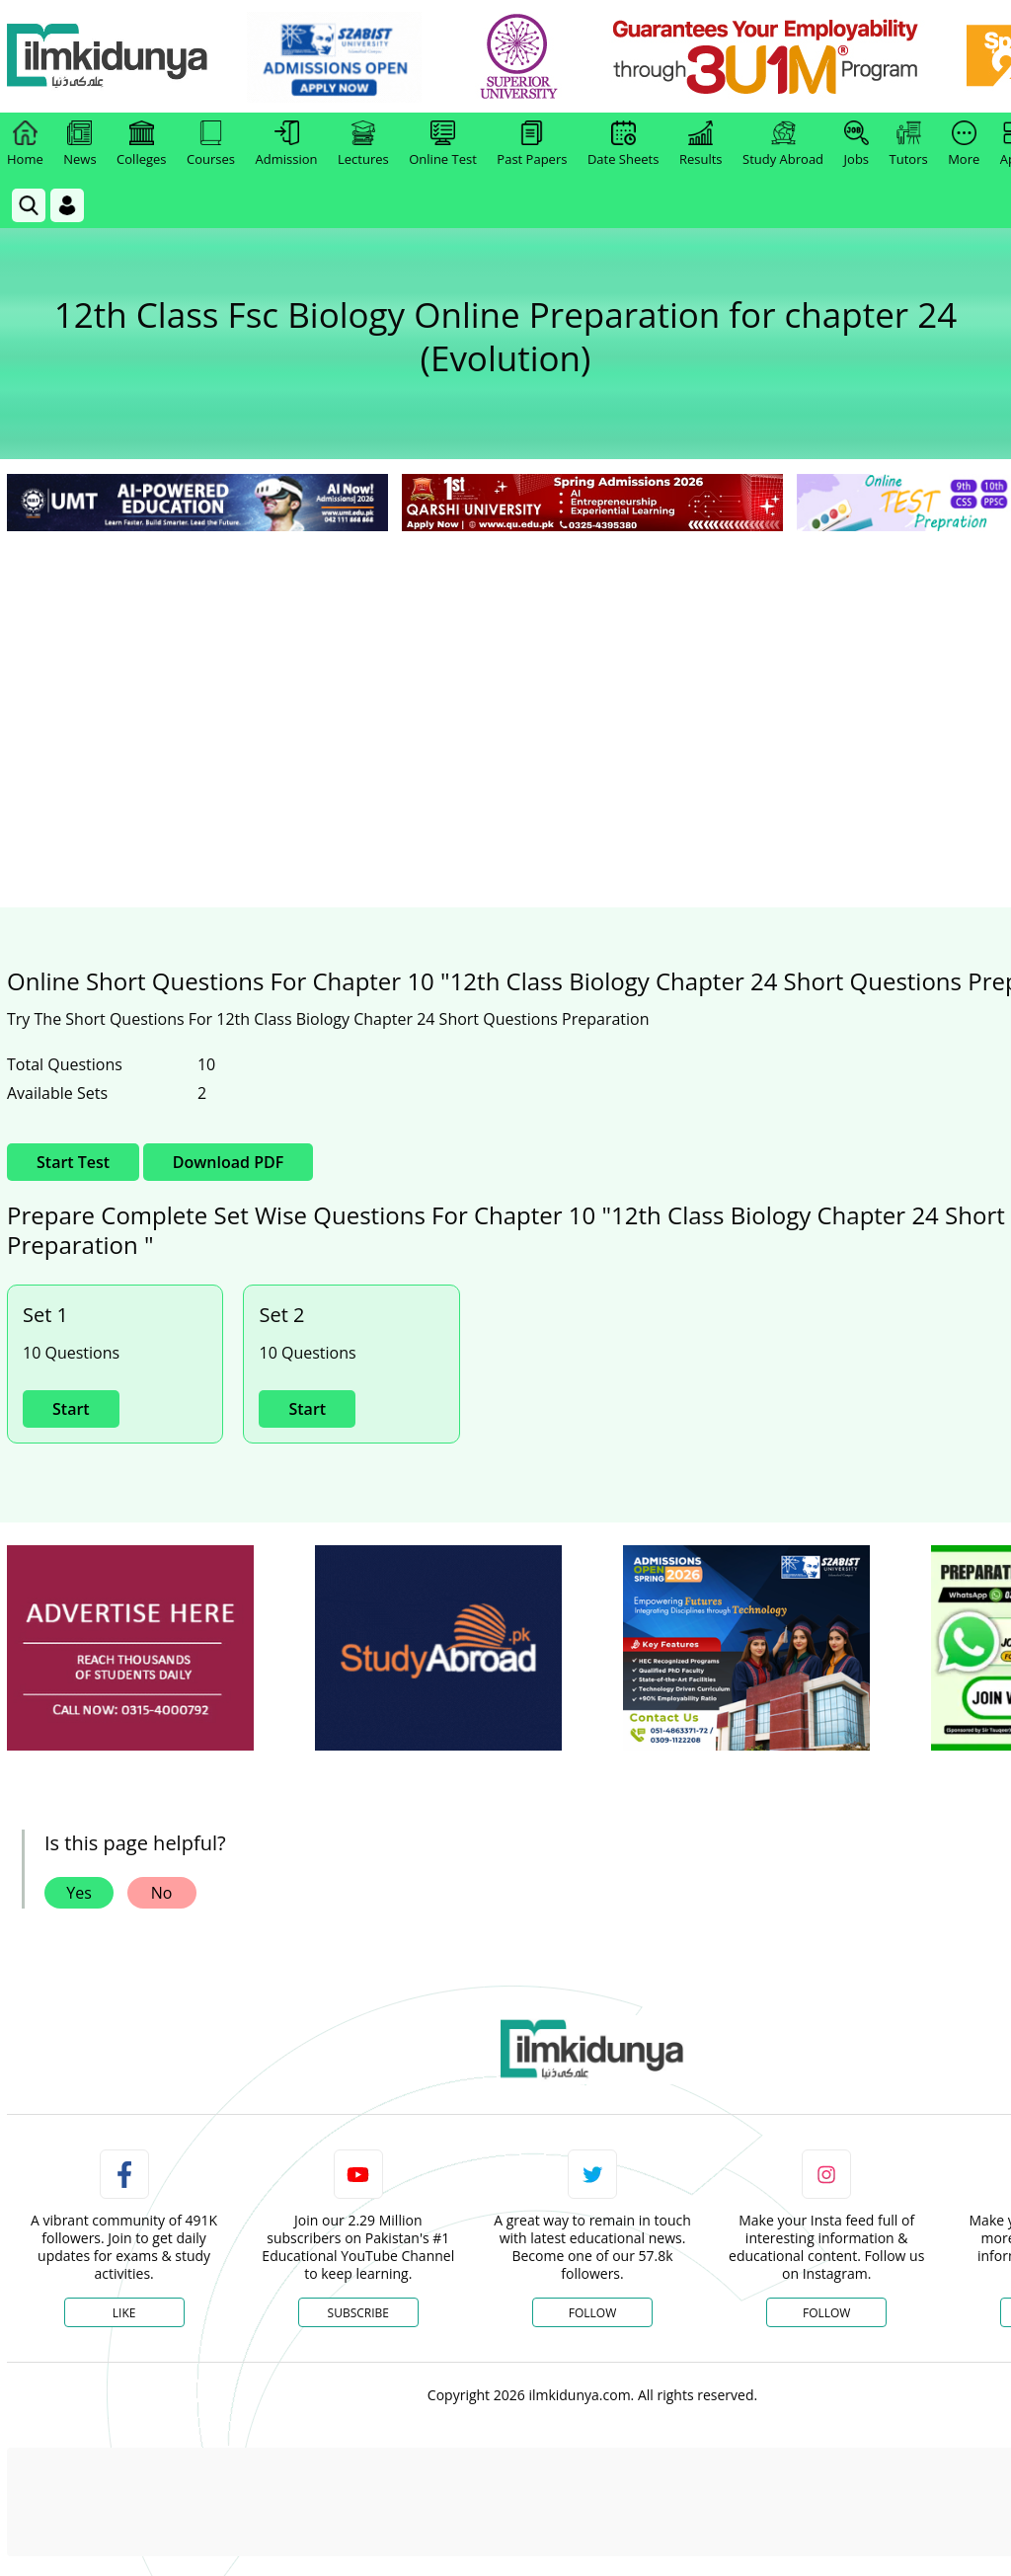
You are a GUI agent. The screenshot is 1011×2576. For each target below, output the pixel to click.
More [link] (963, 144)
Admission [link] (287, 144)
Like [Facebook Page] (124, 2312)
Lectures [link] (363, 144)
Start (71, 1409)
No (162, 1893)
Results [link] (701, 144)
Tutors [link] (909, 144)
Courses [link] (211, 144)
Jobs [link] (856, 144)
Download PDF (228, 1162)
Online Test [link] (443, 144)
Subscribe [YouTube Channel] (358, 2312)
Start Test (73, 1162)
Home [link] (25, 144)
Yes (79, 1893)
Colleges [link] (141, 144)
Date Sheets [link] (623, 144)
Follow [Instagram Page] (826, 2312)
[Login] (67, 205)
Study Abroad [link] (782, 144)
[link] (342, 57)
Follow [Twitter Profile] (592, 2312)
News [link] (79, 144)
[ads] (130, 1648)
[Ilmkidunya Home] (115, 57)
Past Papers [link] (532, 144)
